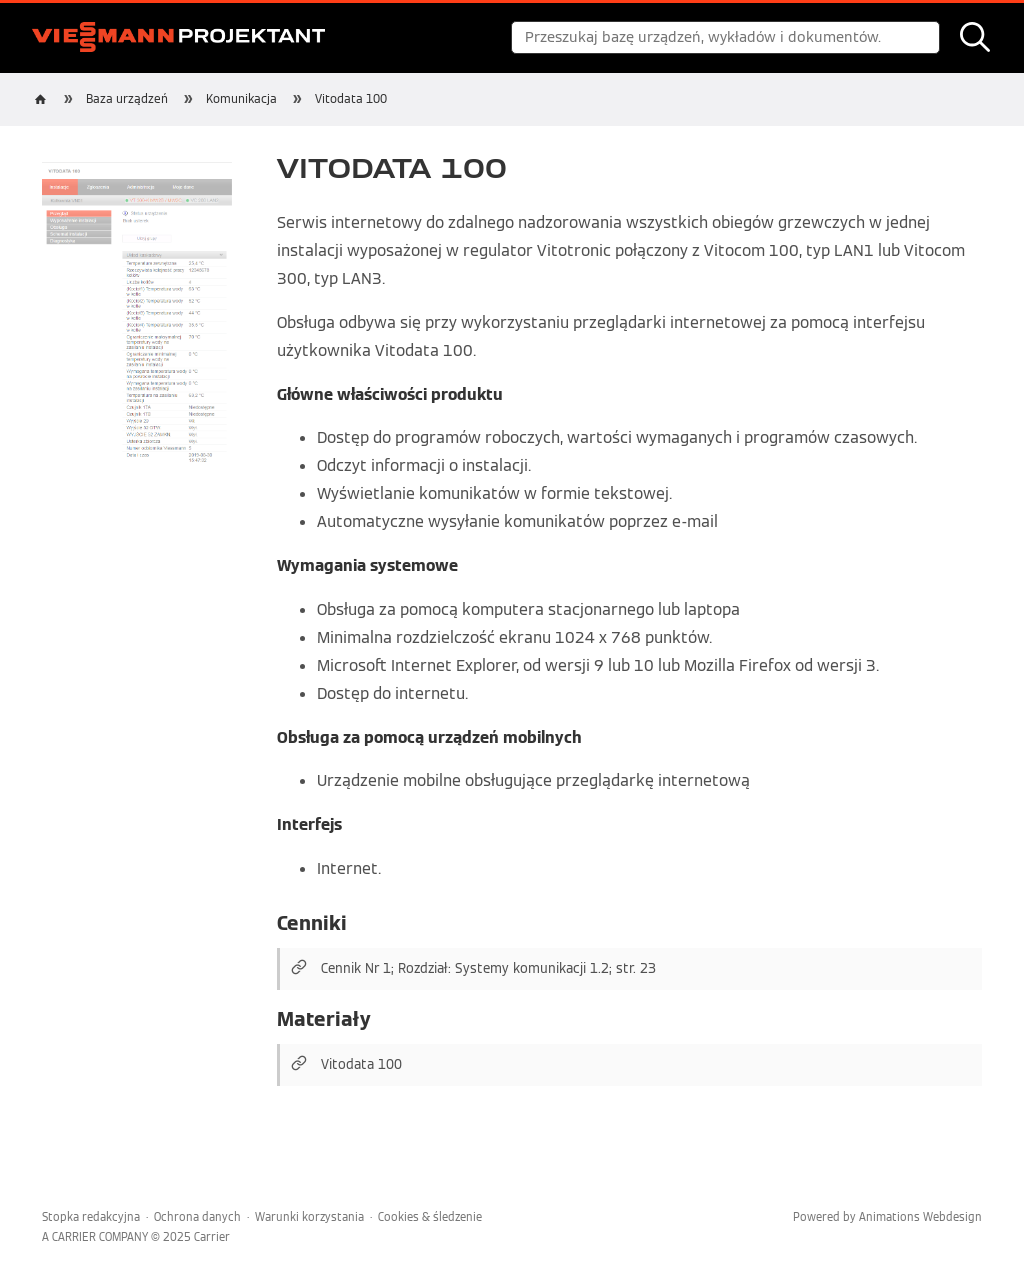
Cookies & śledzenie (430, 1217)
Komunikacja (241, 98)
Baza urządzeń (127, 98)
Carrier (212, 1237)
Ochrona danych (197, 1217)
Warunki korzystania (309, 1217)
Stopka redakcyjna (91, 1217)
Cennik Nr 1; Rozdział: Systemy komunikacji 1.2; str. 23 (488, 968)
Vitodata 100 (351, 98)
